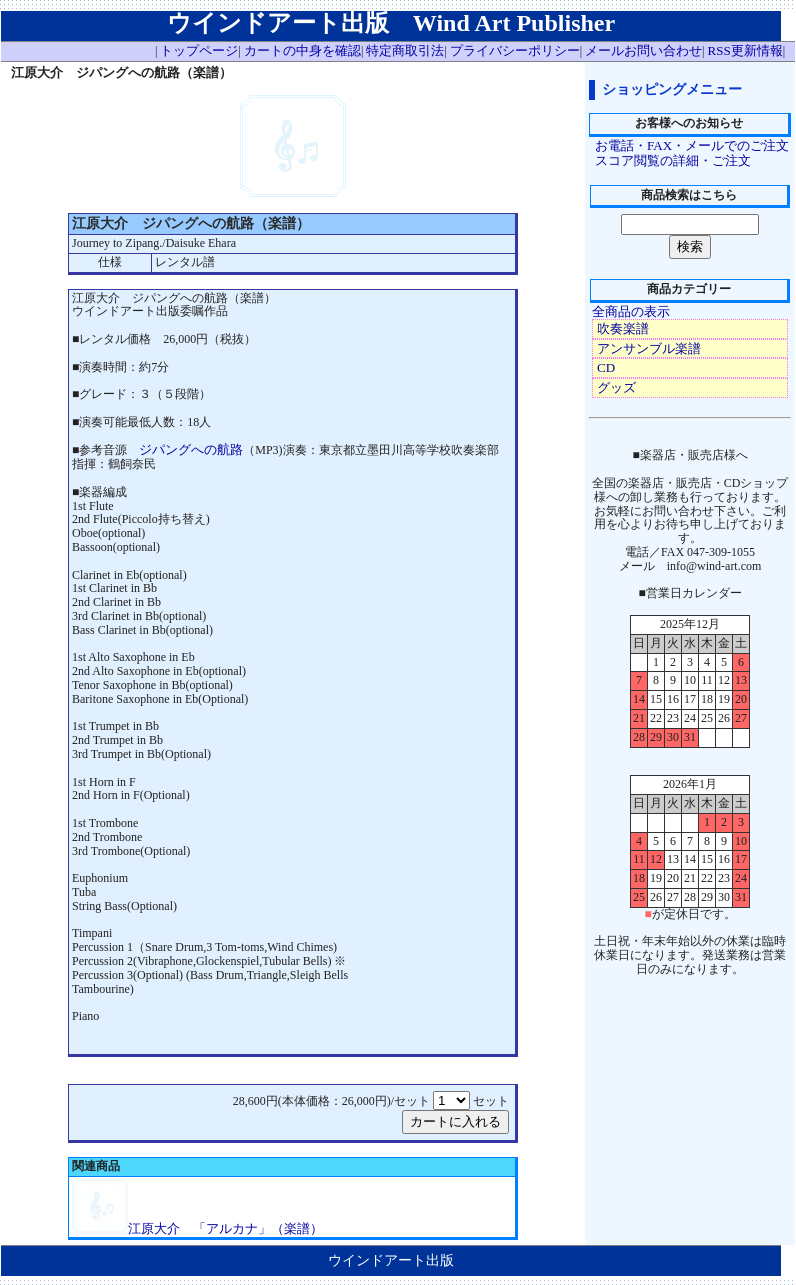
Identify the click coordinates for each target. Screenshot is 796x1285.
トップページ (199, 50)
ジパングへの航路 (191, 449)
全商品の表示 (631, 311)
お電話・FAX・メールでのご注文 (692, 145)
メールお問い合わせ (643, 50)
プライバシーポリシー (515, 50)
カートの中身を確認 (302, 50)
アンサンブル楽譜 (649, 348)
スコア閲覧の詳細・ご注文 (673, 160)
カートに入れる (455, 1121)
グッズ (616, 387)
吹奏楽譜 (623, 328)
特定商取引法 (405, 50)
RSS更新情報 (745, 50)
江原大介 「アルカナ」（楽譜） (225, 1228)
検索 (690, 246)
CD (606, 367)
